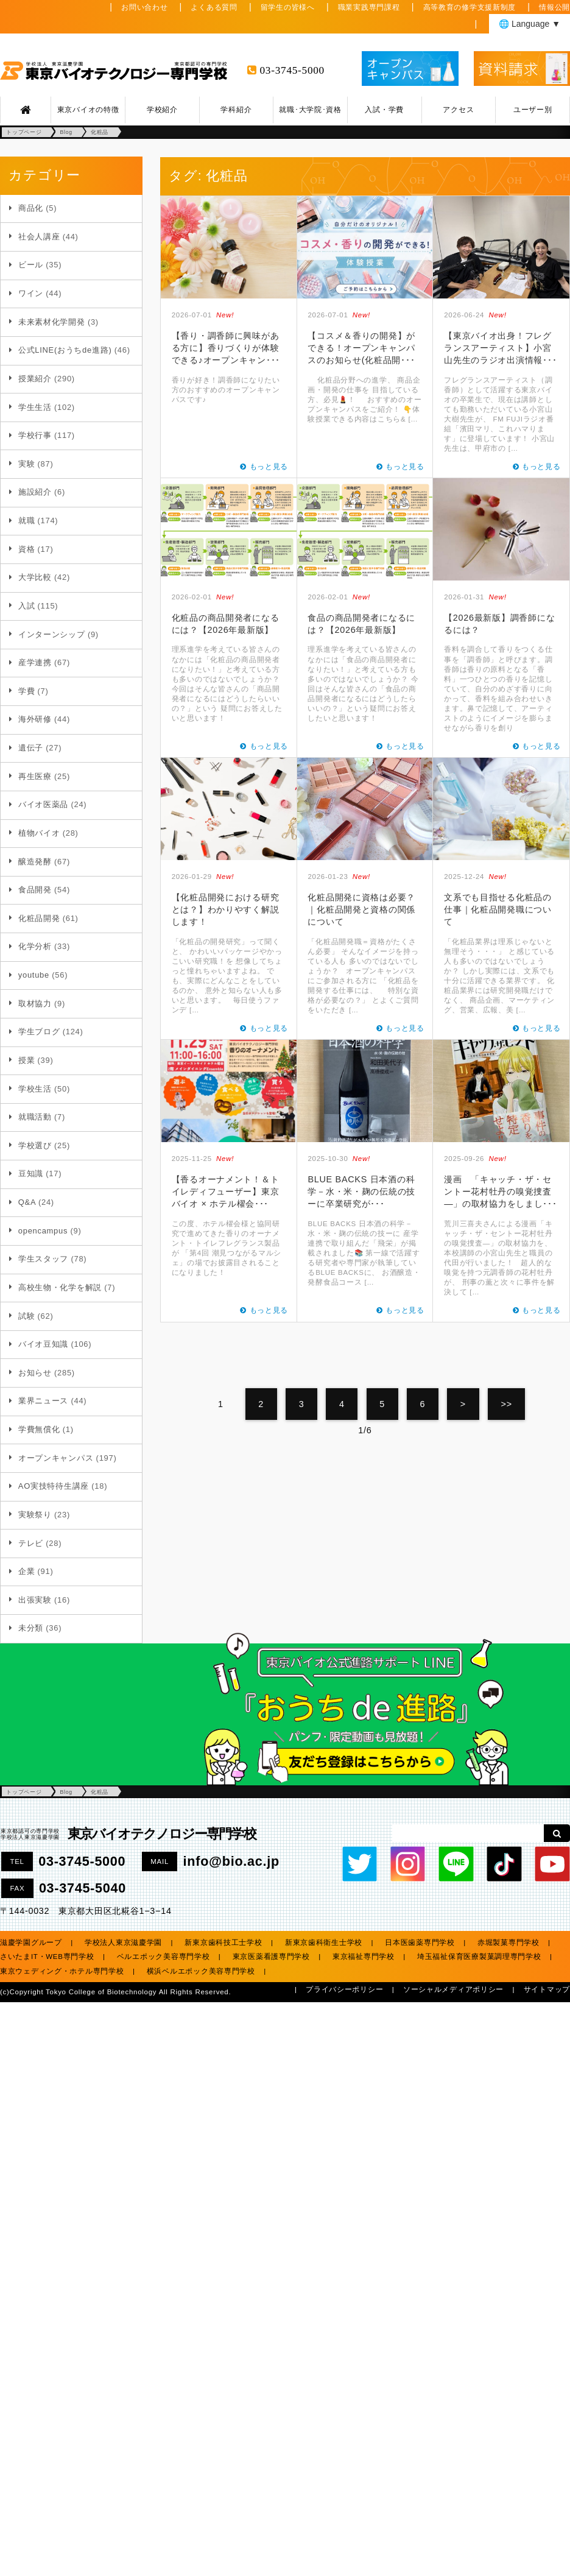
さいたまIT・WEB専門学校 (47, 1956)
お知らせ (35, 1372)
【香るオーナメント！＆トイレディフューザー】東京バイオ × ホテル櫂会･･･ (226, 1191)
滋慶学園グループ (31, 1942)
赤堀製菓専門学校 (508, 1942)
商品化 (30, 208)
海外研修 (35, 719)
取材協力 (35, 1003)
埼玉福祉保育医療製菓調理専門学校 (479, 1956)
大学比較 (35, 577)
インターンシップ (51, 634)
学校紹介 (162, 109)
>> (506, 1404)
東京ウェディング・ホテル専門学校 (62, 1971)
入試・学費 (384, 109)
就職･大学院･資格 (310, 109)
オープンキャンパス (55, 1458)
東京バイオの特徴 (88, 109)
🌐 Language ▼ (529, 24)
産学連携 (35, 662)
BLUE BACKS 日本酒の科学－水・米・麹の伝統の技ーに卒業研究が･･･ (361, 1191)
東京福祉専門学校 (363, 1956)
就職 (26, 520)
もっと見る (269, 466)
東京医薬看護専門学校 (271, 1956)
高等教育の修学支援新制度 (469, 7)
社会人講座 (39, 236)
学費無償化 (39, 1429)
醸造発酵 (35, 861)
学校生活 (35, 1088)
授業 (26, 1060)
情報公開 (554, 7)
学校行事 (35, 435)
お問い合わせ (144, 7)
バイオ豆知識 (43, 1344)
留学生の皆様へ (288, 7)
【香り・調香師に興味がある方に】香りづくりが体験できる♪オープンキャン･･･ (226, 348)
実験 (26, 463)
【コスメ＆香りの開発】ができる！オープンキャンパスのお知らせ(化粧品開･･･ (361, 348)
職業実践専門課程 (369, 7)
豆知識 (30, 1173)
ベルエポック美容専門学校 (163, 1956)
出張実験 (35, 1599)
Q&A (27, 1202)
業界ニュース (43, 1400)
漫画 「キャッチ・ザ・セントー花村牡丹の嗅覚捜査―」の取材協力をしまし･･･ (500, 1191)
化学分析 (35, 946)
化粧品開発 (39, 918)
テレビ (30, 1543)
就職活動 (35, 1116)
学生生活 (35, 407)
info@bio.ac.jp (231, 1861)
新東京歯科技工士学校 (223, 1942)
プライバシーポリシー (344, 1989)
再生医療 (35, 776)
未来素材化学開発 (51, 321)
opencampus (43, 1230)
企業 (26, 1571)
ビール (30, 264)
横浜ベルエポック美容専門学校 (201, 1971)
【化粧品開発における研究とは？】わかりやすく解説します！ (226, 909)
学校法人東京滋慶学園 (123, 1942)
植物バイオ (39, 833)
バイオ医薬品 (43, 804)
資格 (26, 549)
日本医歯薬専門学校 (419, 1942)
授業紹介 (35, 378)
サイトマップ (547, 1989)
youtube (33, 974)
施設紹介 (35, 491)
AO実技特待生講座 (53, 1486)
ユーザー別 (532, 109)
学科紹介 (236, 109)
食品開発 (35, 889)
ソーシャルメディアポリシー (453, 1989)
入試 (26, 605)
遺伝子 (30, 747)
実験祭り (35, 1514)
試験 (26, 1316)
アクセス (458, 109)
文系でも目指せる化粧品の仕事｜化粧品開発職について (498, 909)
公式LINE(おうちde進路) (65, 350)
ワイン (30, 293)
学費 (26, 691)
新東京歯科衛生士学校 (323, 1942)
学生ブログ (39, 1031)
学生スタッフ (43, 1258)
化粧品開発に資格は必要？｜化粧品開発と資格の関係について (361, 909)
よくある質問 (214, 7)
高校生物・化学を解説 (60, 1287)
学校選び (35, 1145)
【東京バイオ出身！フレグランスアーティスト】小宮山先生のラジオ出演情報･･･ (500, 348)
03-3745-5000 (292, 70)
